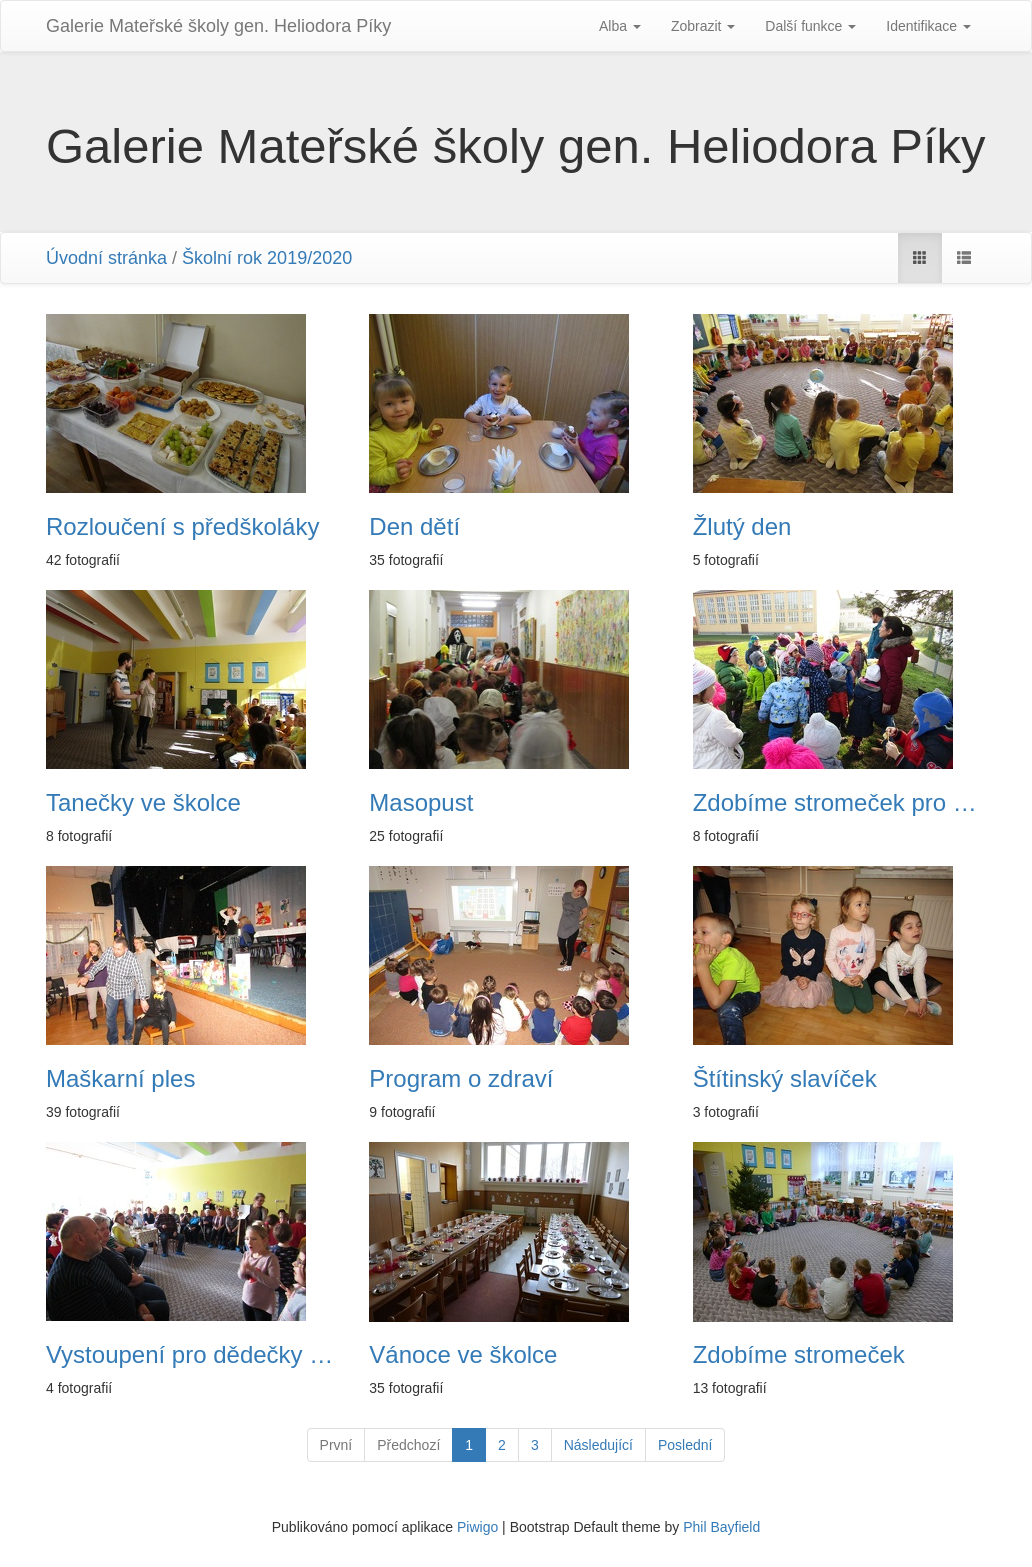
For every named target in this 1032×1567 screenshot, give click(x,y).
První (336, 1445)
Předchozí (408, 1445)
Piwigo (477, 1527)
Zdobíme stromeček (799, 1355)
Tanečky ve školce (143, 803)
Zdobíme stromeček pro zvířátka (839, 803)
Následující (598, 1445)
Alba (620, 26)
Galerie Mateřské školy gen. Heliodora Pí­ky (218, 26)
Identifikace (928, 26)
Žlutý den (742, 527)
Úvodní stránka (106, 258)
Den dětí (414, 527)
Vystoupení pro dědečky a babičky (192, 1355)
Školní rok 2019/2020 (267, 258)
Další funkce (810, 26)
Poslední (685, 1445)
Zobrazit (703, 26)
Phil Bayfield (721, 1527)
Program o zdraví (461, 1079)
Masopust (421, 803)
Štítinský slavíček (785, 1079)
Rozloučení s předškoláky (182, 527)
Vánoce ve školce (463, 1355)
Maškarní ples (120, 1079)
